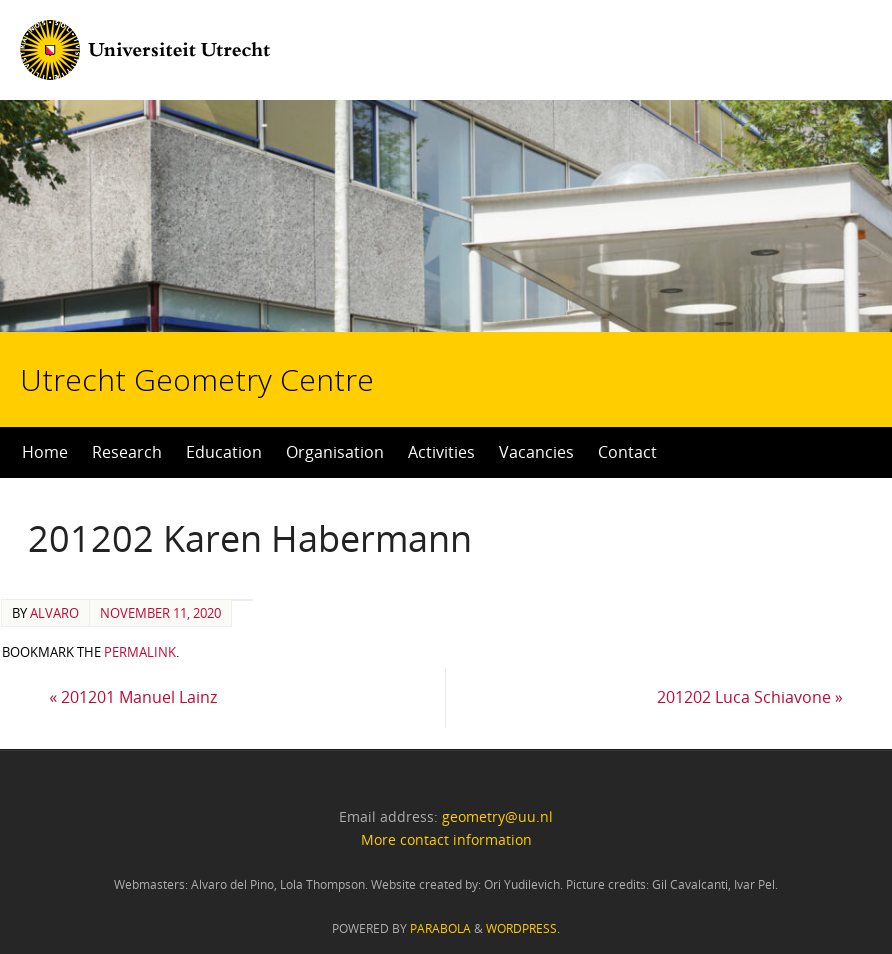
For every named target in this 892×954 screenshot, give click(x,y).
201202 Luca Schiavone (750, 697)
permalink (140, 652)
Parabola (440, 928)
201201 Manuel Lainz (133, 697)
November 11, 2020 (160, 613)
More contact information (446, 839)
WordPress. (523, 928)
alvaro (54, 613)
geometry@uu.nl (497, 816)
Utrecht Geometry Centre (251, 316)
